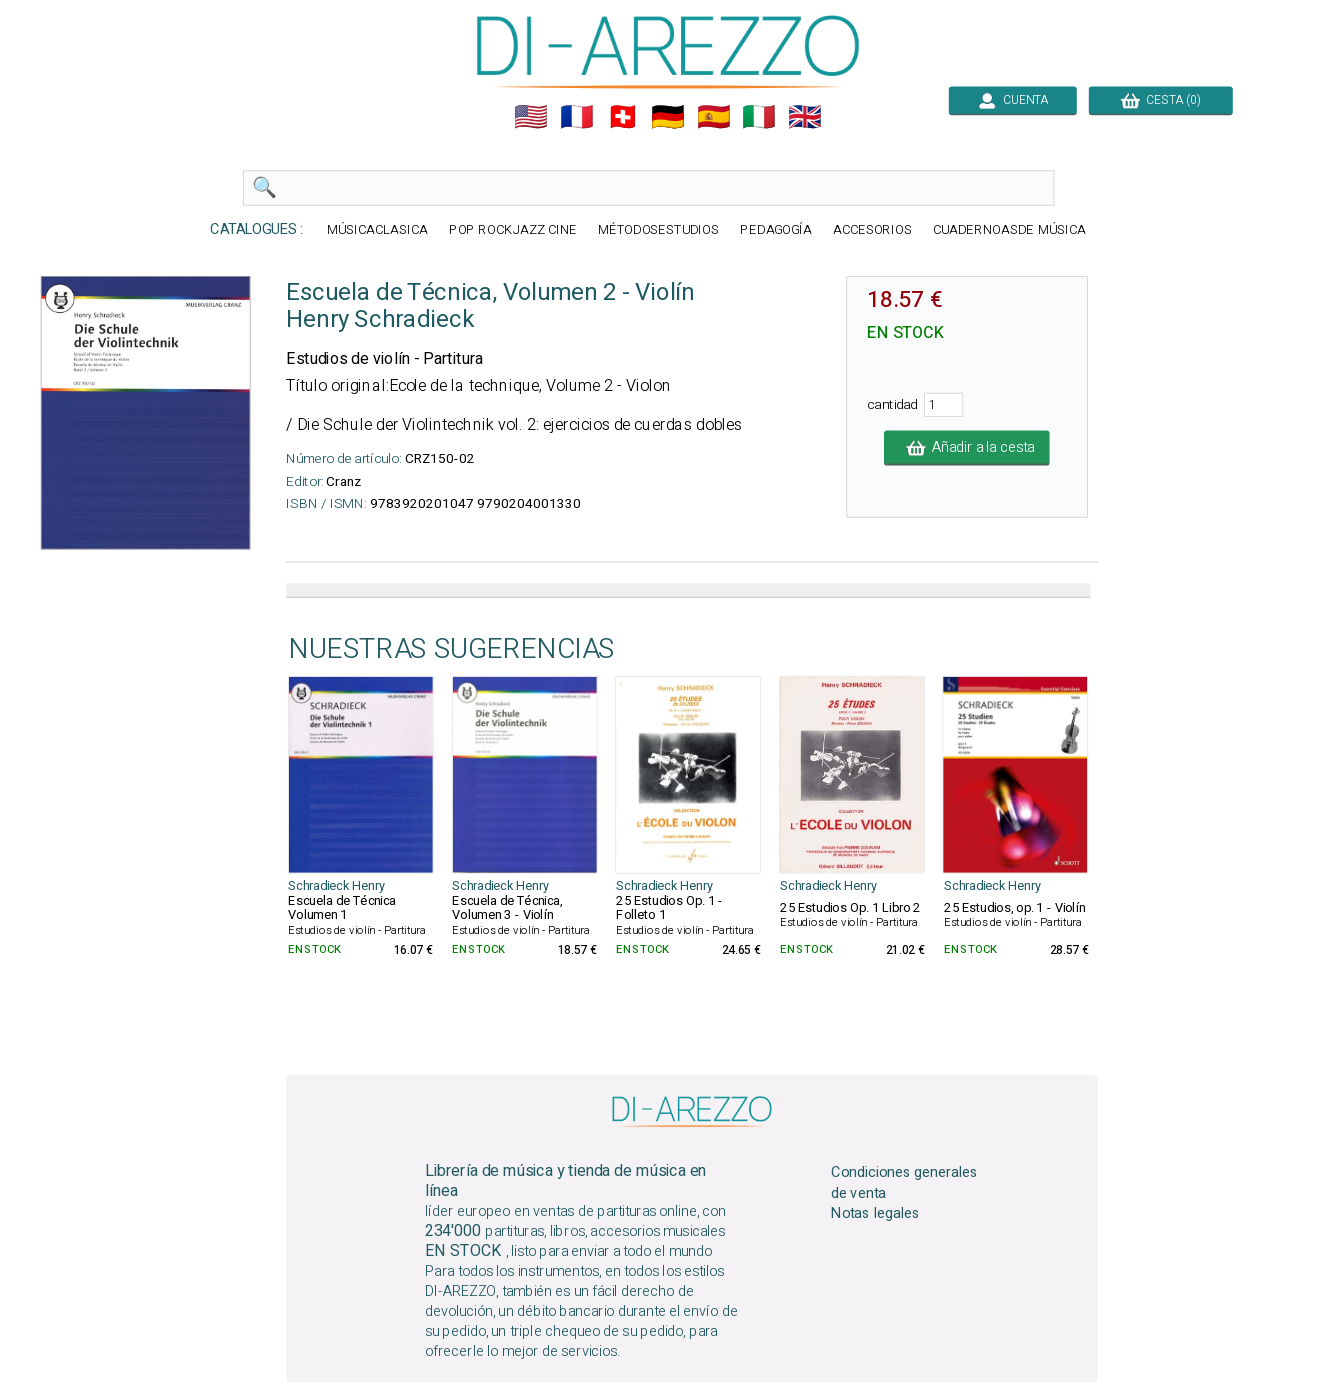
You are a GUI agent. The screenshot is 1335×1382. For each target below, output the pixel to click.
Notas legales (875, 1214)
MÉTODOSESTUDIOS (658, 230)
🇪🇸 (713, 117)
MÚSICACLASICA (377, 230)
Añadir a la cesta (967, 448)
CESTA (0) (1160, 100)
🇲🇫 (577, 117)
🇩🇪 (668, 117)
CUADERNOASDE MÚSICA (1008, 230)
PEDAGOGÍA (776, 230)
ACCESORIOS (871, 230)
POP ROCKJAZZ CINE (512, 230)
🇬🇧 (805, 117)
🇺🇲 (531, 117)
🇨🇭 (622, 117)
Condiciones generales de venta (904, 1182)
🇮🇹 (759, 117)
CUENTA (1012, 100)
